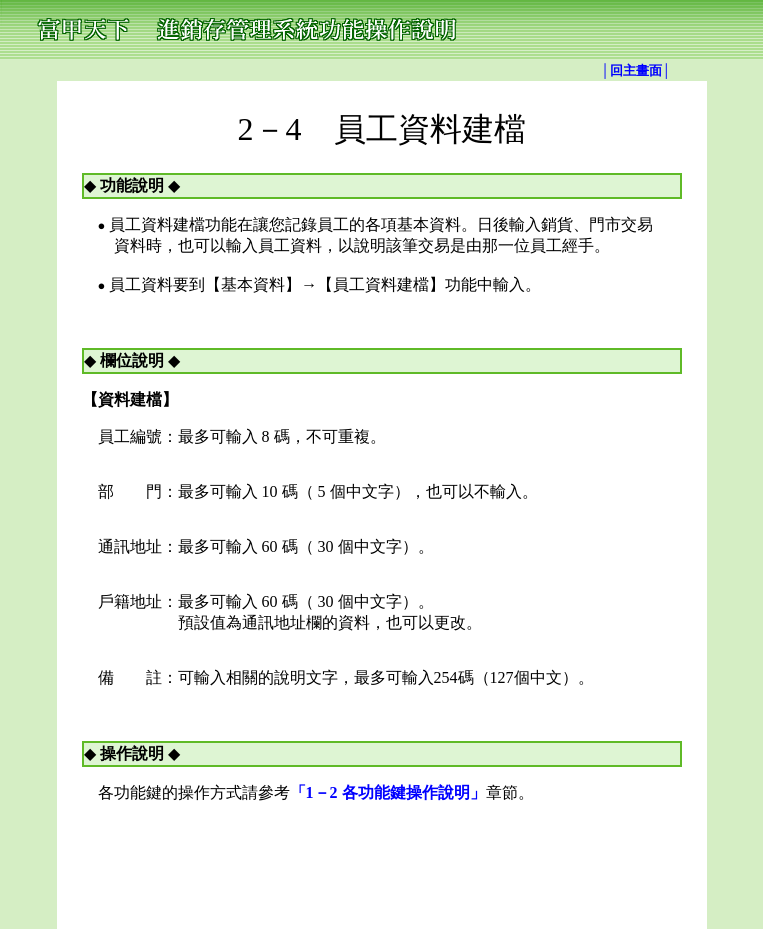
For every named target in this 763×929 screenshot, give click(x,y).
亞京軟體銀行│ (410, 847)
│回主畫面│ (636, 70)
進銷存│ (478, 847)
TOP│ (349, 847)
